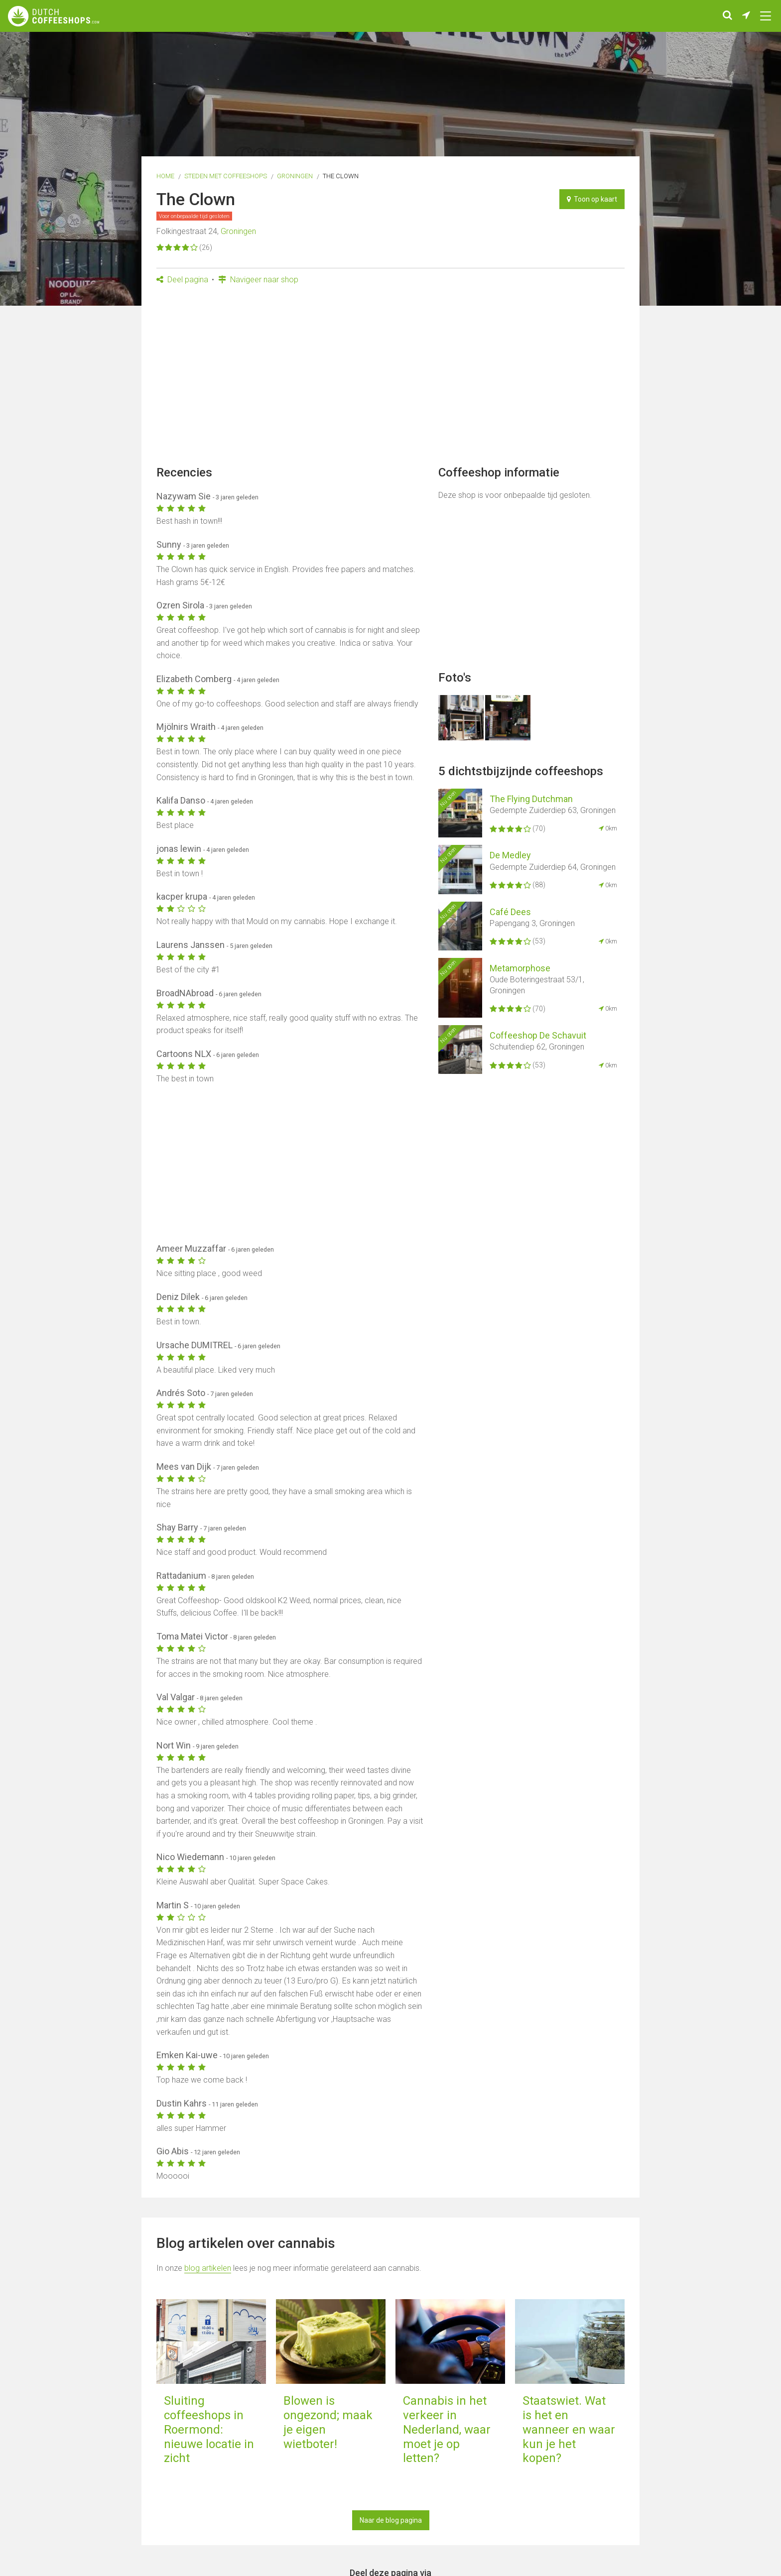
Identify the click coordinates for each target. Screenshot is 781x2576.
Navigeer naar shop (258, 279)
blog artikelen (207, 2268)
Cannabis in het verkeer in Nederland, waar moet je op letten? (447, 2429)
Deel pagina (182, 279)
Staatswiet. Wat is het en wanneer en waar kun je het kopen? (568, 2429)
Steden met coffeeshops (225, 176)
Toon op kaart (592, 199)
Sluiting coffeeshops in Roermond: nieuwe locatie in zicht (209, 2429)
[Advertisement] (390, 378)
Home (165, 176)
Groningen (295, 176)
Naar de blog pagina (391, 2520)
